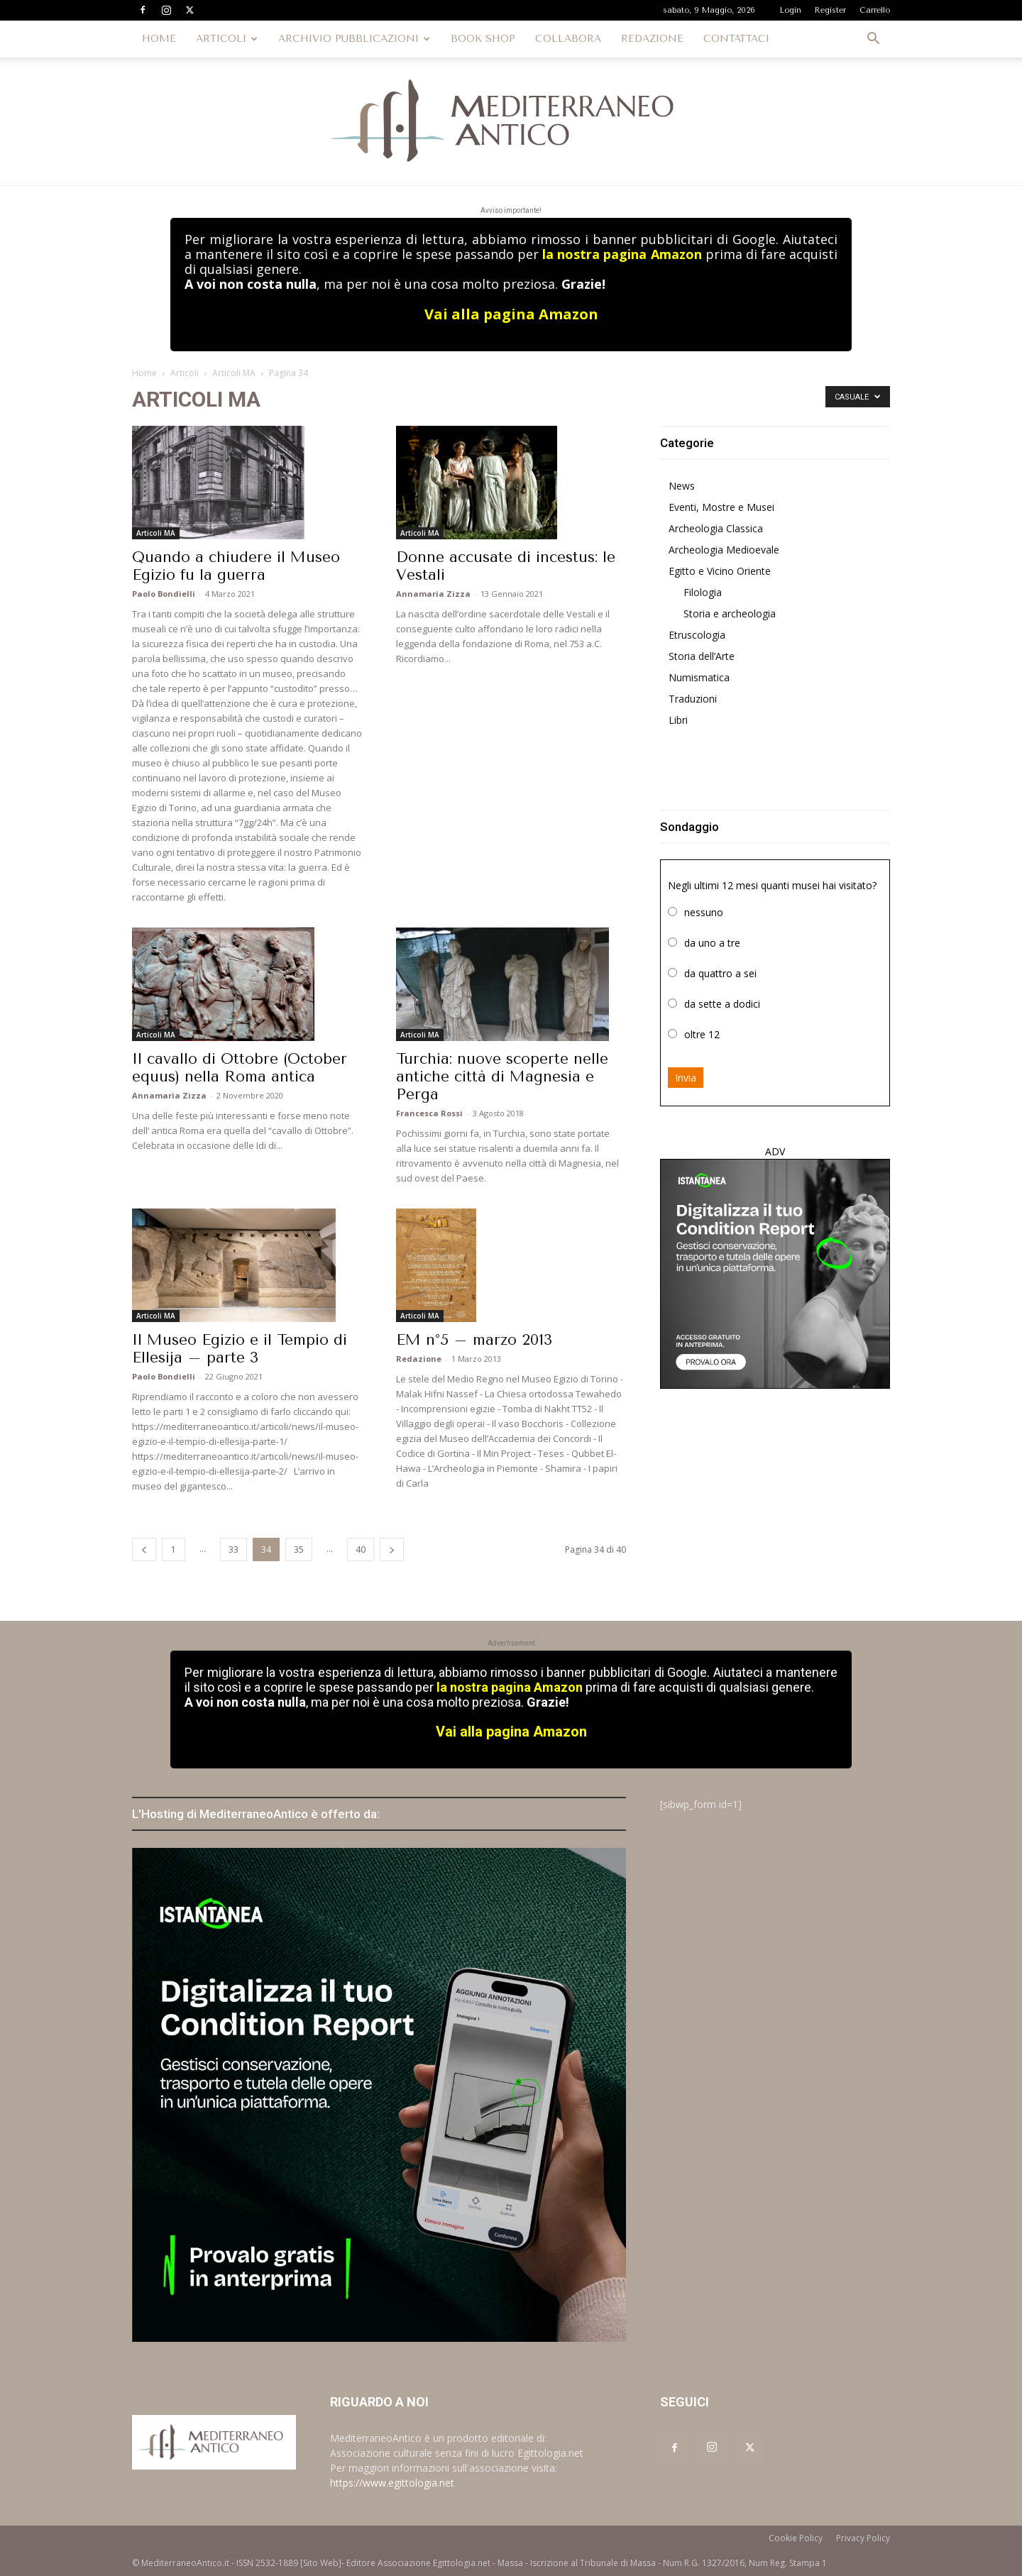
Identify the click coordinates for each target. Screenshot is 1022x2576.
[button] (873, 40)
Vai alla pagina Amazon (511, 314)
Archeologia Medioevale (724, 549)
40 (361, 1549)
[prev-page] (144, 1549)
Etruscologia (697, 635)
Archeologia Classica (716, 528)
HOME (159, 39)
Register (830, 10)
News (682, 485)
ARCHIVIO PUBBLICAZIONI (354, 39)
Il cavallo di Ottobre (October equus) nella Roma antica (239, 1067)
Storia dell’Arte (702, 656)
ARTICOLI (227, 39)
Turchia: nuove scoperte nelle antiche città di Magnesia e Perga (502, 1076)
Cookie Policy (796, 2538)
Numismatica (699, 677)
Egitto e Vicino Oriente (720, 571)
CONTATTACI (736, 39)
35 (299, 1549)
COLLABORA (568, 39)
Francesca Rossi (429, 1113)
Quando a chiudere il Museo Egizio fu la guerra (236, 566)
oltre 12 (702, 1034)
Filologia (702, 592)
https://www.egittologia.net (392, 2482)
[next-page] (392, 1549)
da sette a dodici (722, 1004)
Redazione (418, 1358)
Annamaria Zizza (433, 593)
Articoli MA (234, 373)
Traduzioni (693, 698)
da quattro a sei (720, 973)
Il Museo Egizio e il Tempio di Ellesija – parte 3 (239, 1348)
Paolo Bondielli (163, 593)
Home (144, 373)
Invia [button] (685, 1077)
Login (790, 10)
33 (233, 1549)
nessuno (703, 912)
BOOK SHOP (483, 39)
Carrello (874, 10)
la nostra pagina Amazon (621, 254)
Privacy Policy (863, 2538)
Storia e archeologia (729, 613)
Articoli (184, 373)
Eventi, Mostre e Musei (721, 507)
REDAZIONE (652, 39)
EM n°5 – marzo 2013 (474, 1339)
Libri (678, 720)
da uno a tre (712, 943)
